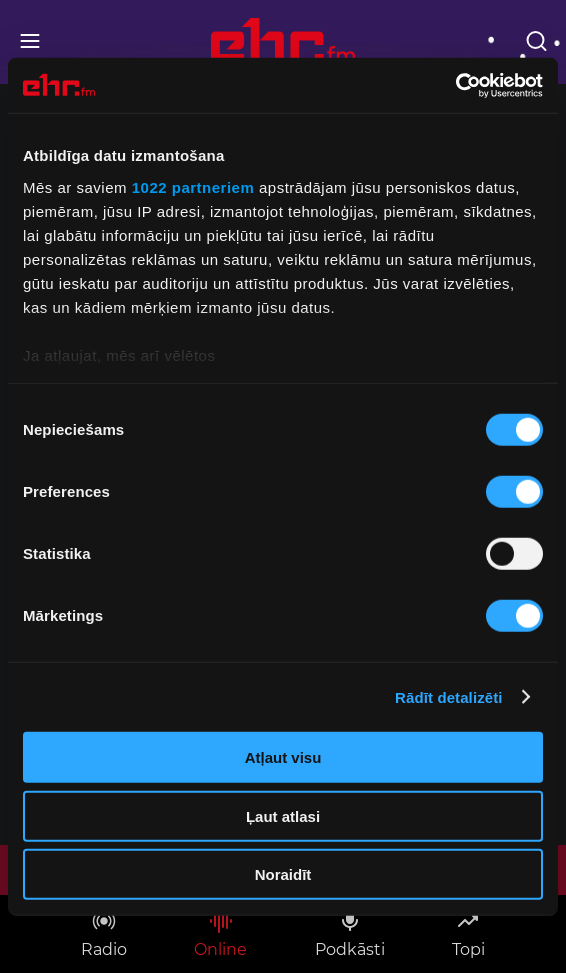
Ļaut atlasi (283, 815)
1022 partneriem (193, 186)
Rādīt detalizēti (448, 696)
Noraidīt (283, 874)
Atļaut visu (283, 757)
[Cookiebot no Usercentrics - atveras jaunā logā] (455, 85)
